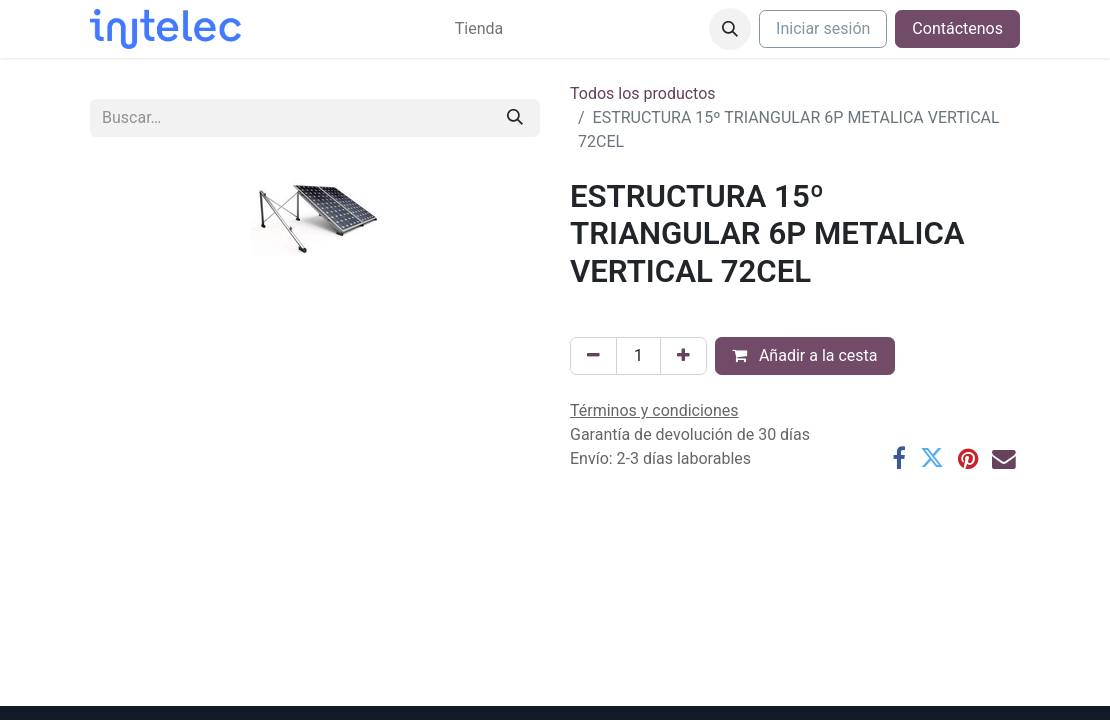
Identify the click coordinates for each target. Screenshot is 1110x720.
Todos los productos (643, 93)
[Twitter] (932, 459)
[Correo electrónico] (1004, 459)
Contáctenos (957, 28)
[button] (730, 29)
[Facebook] (899, 459)
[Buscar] (515, 118)
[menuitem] (479, 29)
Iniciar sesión (823, 28)
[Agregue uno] (683, 356)
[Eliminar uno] (593, 356)
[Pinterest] (968, 459)
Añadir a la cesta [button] (805, 355)
